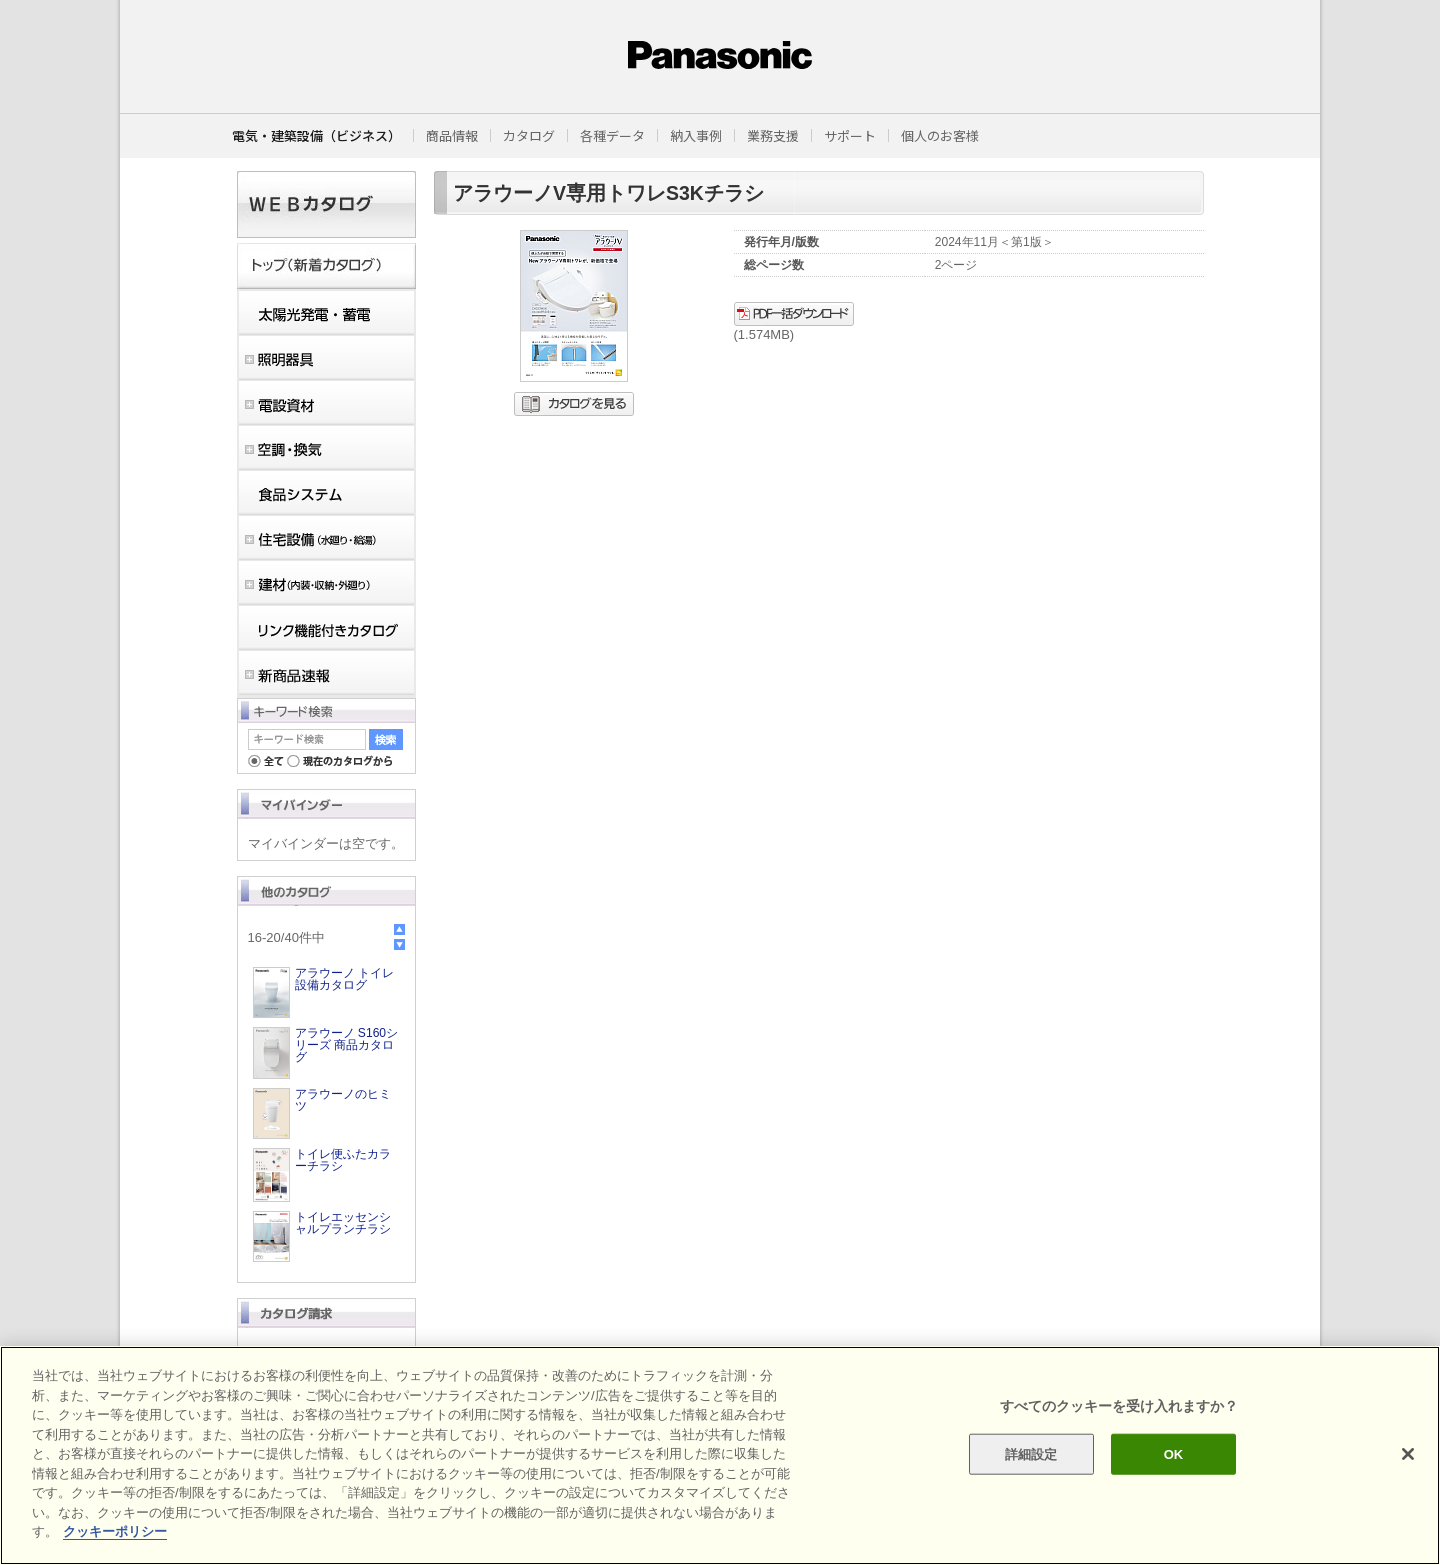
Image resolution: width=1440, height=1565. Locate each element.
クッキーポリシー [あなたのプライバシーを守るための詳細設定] (115, 1531)
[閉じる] (1408, 1454)
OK (1174, 1453)
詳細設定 (1031, 1453)
